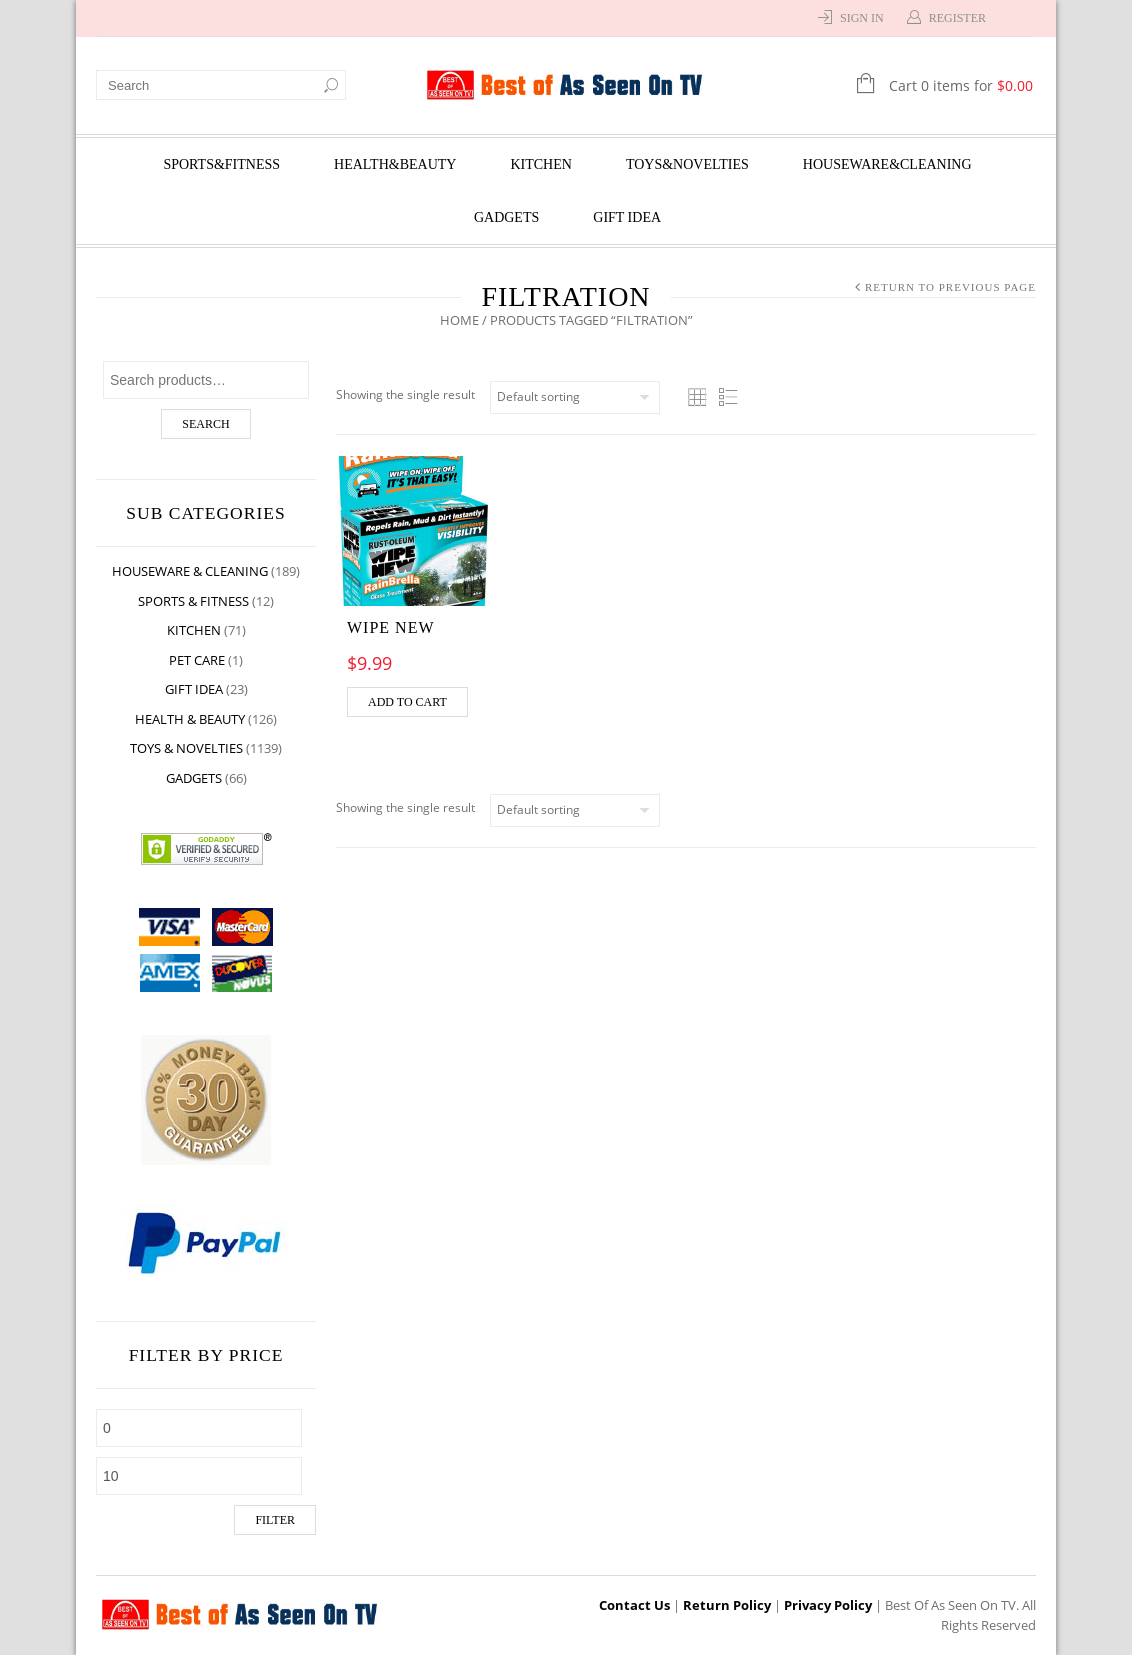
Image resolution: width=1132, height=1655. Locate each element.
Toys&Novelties (687, 164)
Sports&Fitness (221, 164)
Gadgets (506, 217)
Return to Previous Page (950, 287)
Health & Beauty (190, 719)
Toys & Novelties (186, 748)
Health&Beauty (395, 164)
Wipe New (391, 627)
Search (205, 424)
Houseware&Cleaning (887, 164)
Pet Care (197, 660)
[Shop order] (575, 397)
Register (957, 18)
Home (459, 320)
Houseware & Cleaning (190, 571)
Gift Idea (627, 217)
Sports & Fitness (193, 601)
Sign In (862, 18)
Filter (275, 1520)
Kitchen (540, 164)
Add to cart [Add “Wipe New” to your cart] (407, 702)
